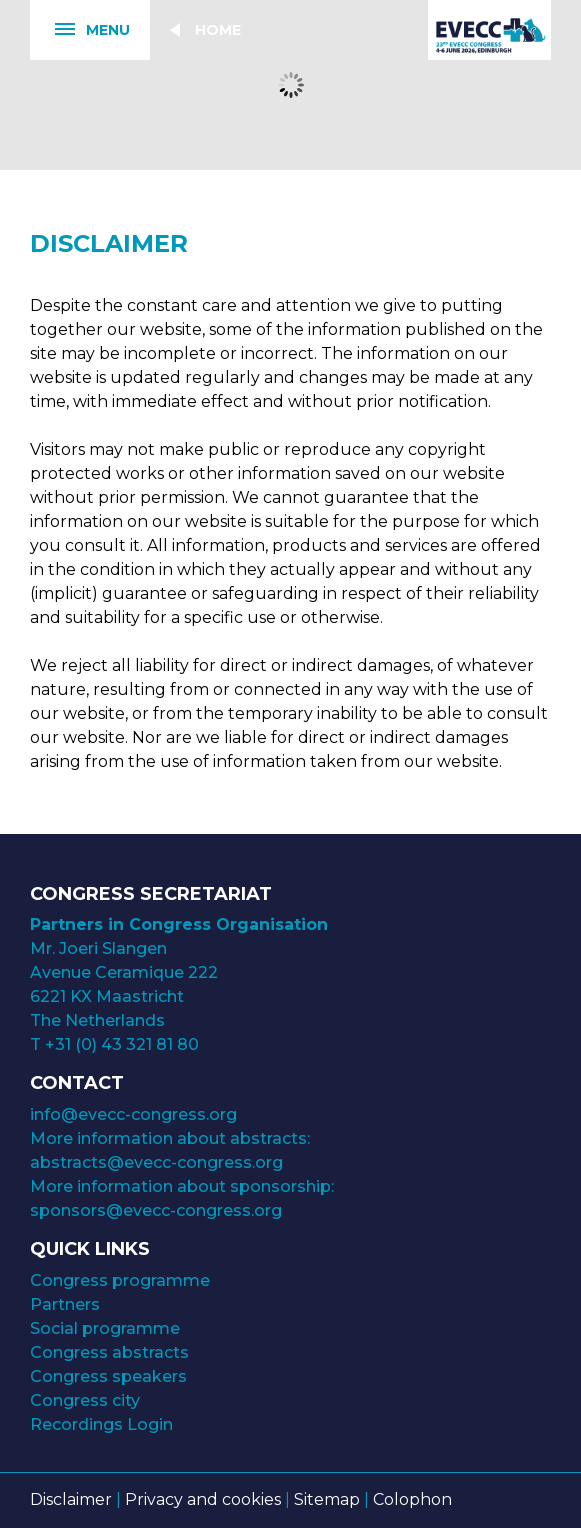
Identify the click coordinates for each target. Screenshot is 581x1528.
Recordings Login (101, 1424)
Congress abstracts (109, 1352)
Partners (65, 1304)
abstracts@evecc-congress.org (156, 1162)
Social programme (105, 1328)
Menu (80, 30)
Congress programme (120, 1280)
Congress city (85, 1400)
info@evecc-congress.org (135, 1114)
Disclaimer (71, 1499)
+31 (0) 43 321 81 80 (122, 1044)
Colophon (412, 1499)
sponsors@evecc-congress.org (156, 1210)
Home (218, 30)
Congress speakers (108, 1376)
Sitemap (327, 1499)
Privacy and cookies (203, 1499)
